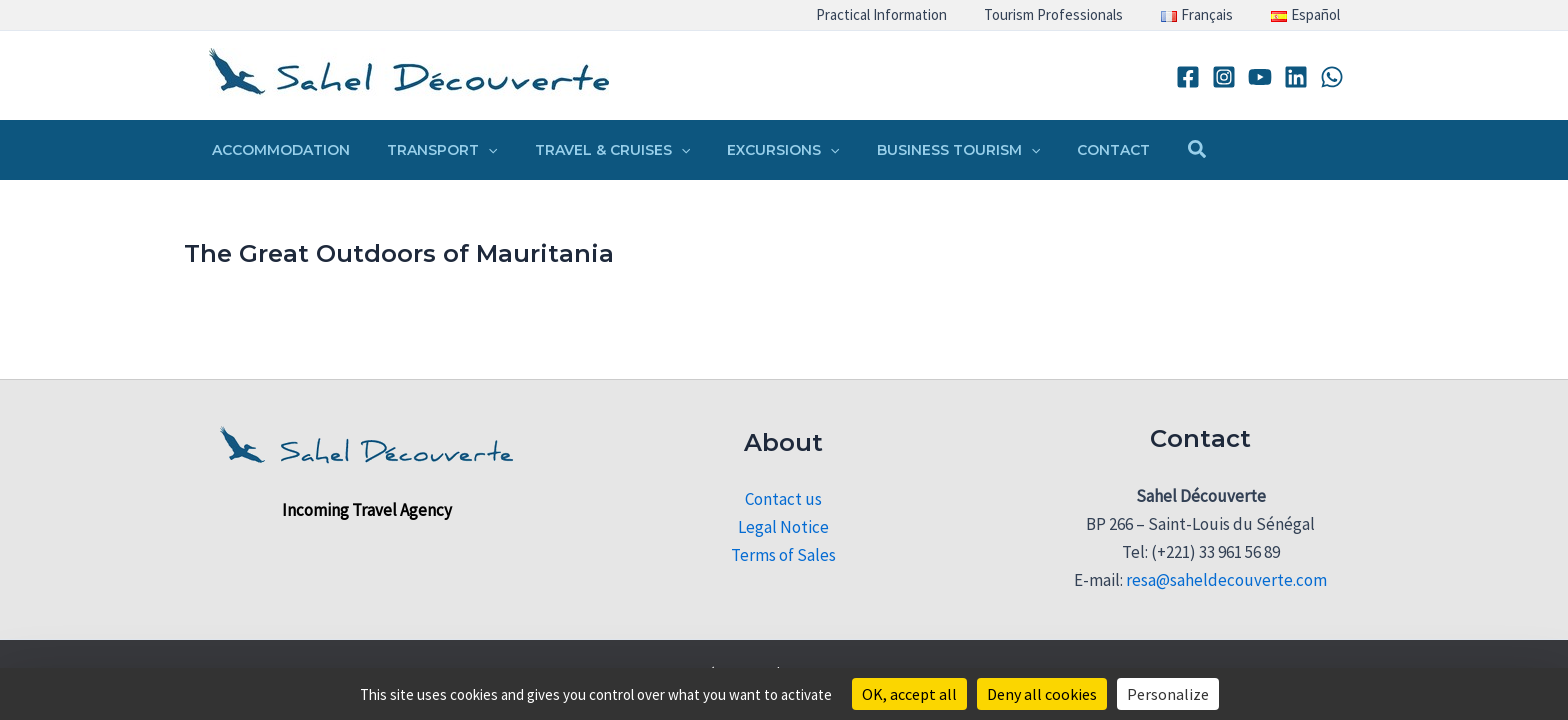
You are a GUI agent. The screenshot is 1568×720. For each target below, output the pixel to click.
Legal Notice (783, 527)
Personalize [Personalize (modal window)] (1168, 694)
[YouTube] (1260, 77)
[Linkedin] (1296, 77)
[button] (475, 150)
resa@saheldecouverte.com (1226, 580)
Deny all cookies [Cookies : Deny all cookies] (1042, 694)
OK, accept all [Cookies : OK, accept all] (909, 694)
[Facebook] (1188, 77)
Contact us (783, 499)
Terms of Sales (783, 555)
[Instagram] (1224, 77)
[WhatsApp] (1332, 77)
